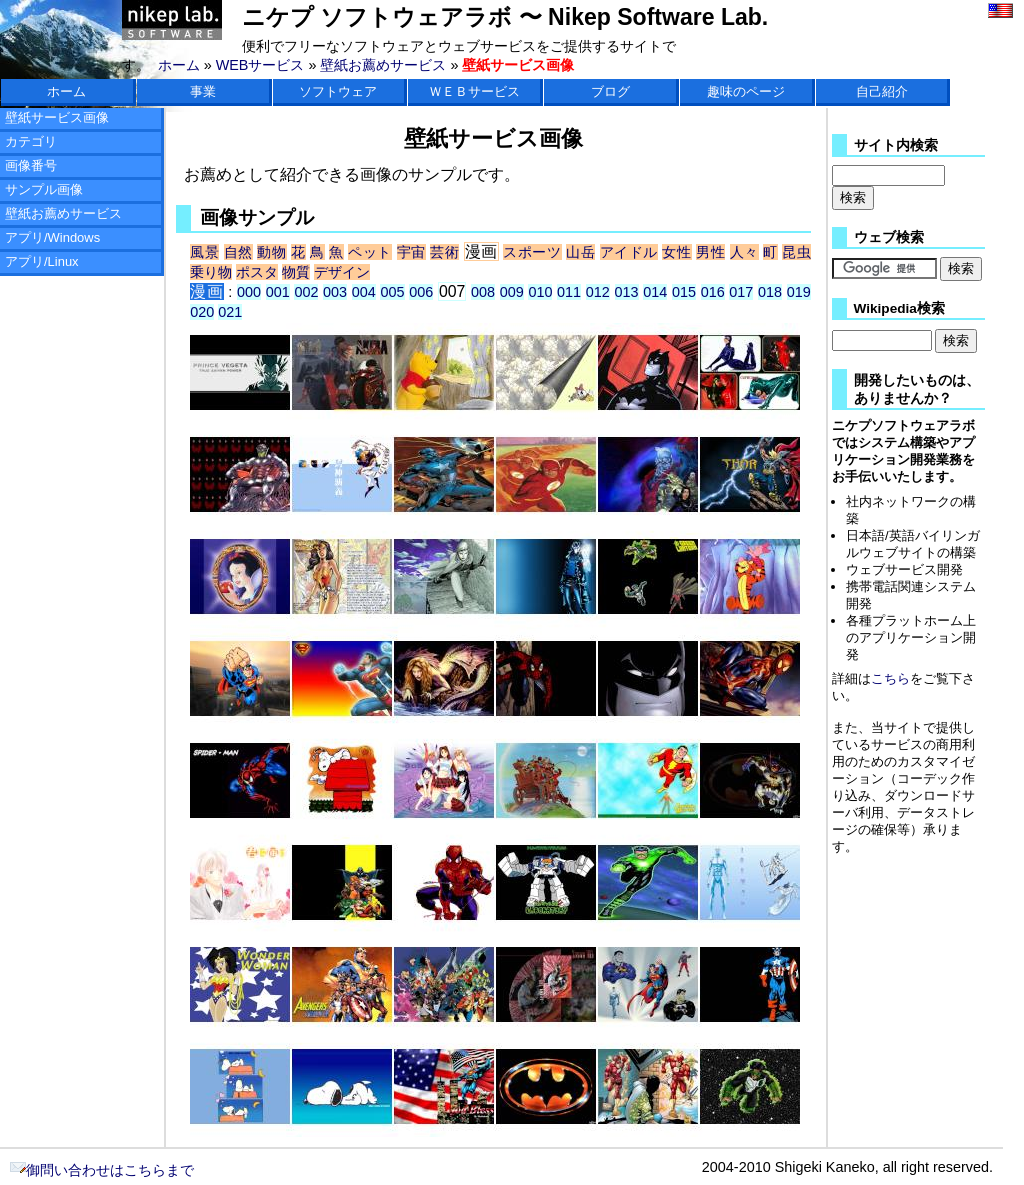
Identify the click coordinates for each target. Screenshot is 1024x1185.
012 (598, 292)
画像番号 (31, 165)
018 (770, 292)
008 (483, 292)
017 (741, 292)
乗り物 (211, 272)
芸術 (444, 252)
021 (230, 312)
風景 (204, 252)
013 (627, 292)
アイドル (629, 252)
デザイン (342, 272)
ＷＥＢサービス (474, 91)
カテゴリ (31, 141)
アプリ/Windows (52, 237)
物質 (296, 272)
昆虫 (796, 252)
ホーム (179, 65)
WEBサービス (260, 65)
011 (569, 292)
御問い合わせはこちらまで (102, 1170)
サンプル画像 (44, 189)
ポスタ (257, 272)
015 (684, 292)
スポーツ (532, 252)
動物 (271, 252)
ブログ (610, 91)
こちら (890, 678)
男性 (710, 252)
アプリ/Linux (42, 261)
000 (249, 292)
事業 (203, 91)
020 (202, 312)
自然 (238, 252)
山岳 (580, 252)
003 (335, 292)
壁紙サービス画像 (57, 117)
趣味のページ (746, 91)
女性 (676, 252)
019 (799, 292)
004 (364, 292)
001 (278, 292)
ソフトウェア (338, 91)
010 (540, 292)
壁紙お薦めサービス (383, 65)
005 (392, 292)
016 (713, 292)
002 (306, 292)
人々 (744, 252)
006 (421, 292)
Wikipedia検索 (899, 308)
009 (512, 292)
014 (655, 292)
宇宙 (411, 252)
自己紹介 (882, 91)
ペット (370, 252)
